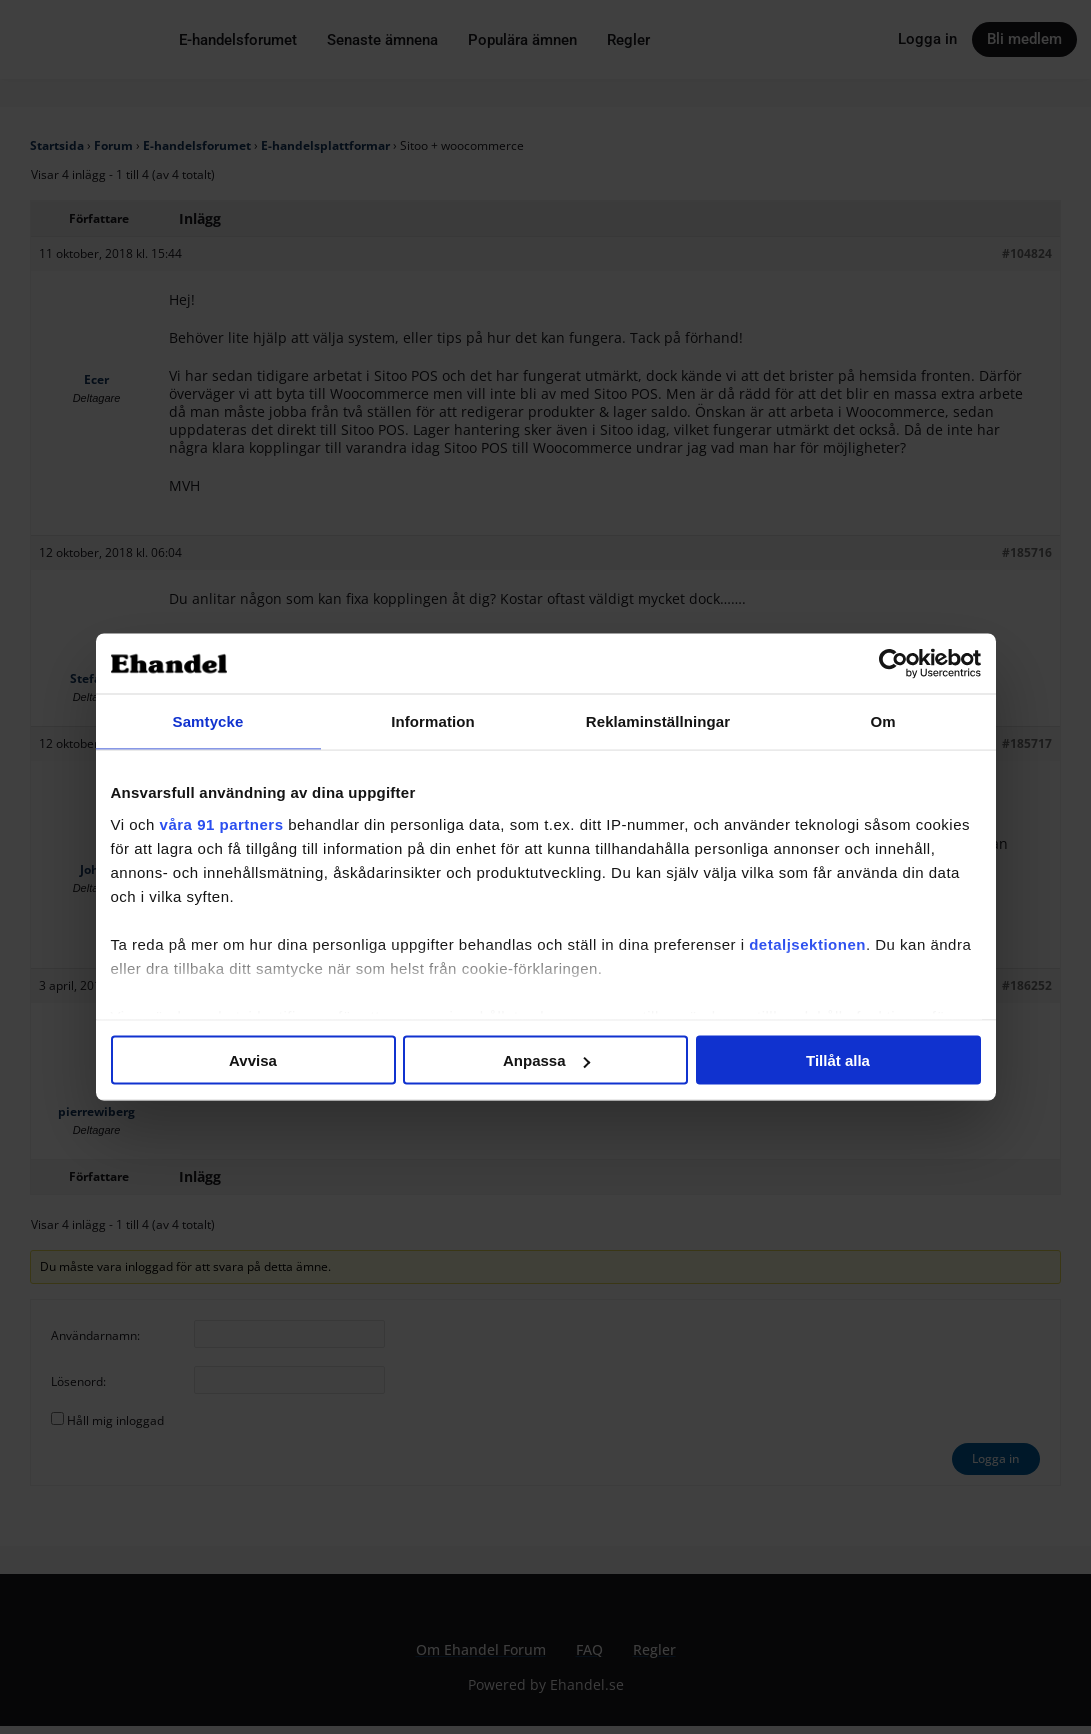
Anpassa (546, 1060)
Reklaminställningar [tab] (658, 721)
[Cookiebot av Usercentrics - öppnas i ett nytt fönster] (893, 664)
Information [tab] (433, 721)
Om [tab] (882, 721)
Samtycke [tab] (208, 721)
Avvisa (253, 1060)
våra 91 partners (222, 823)
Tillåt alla (838, 1060)
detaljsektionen (807, 943)
